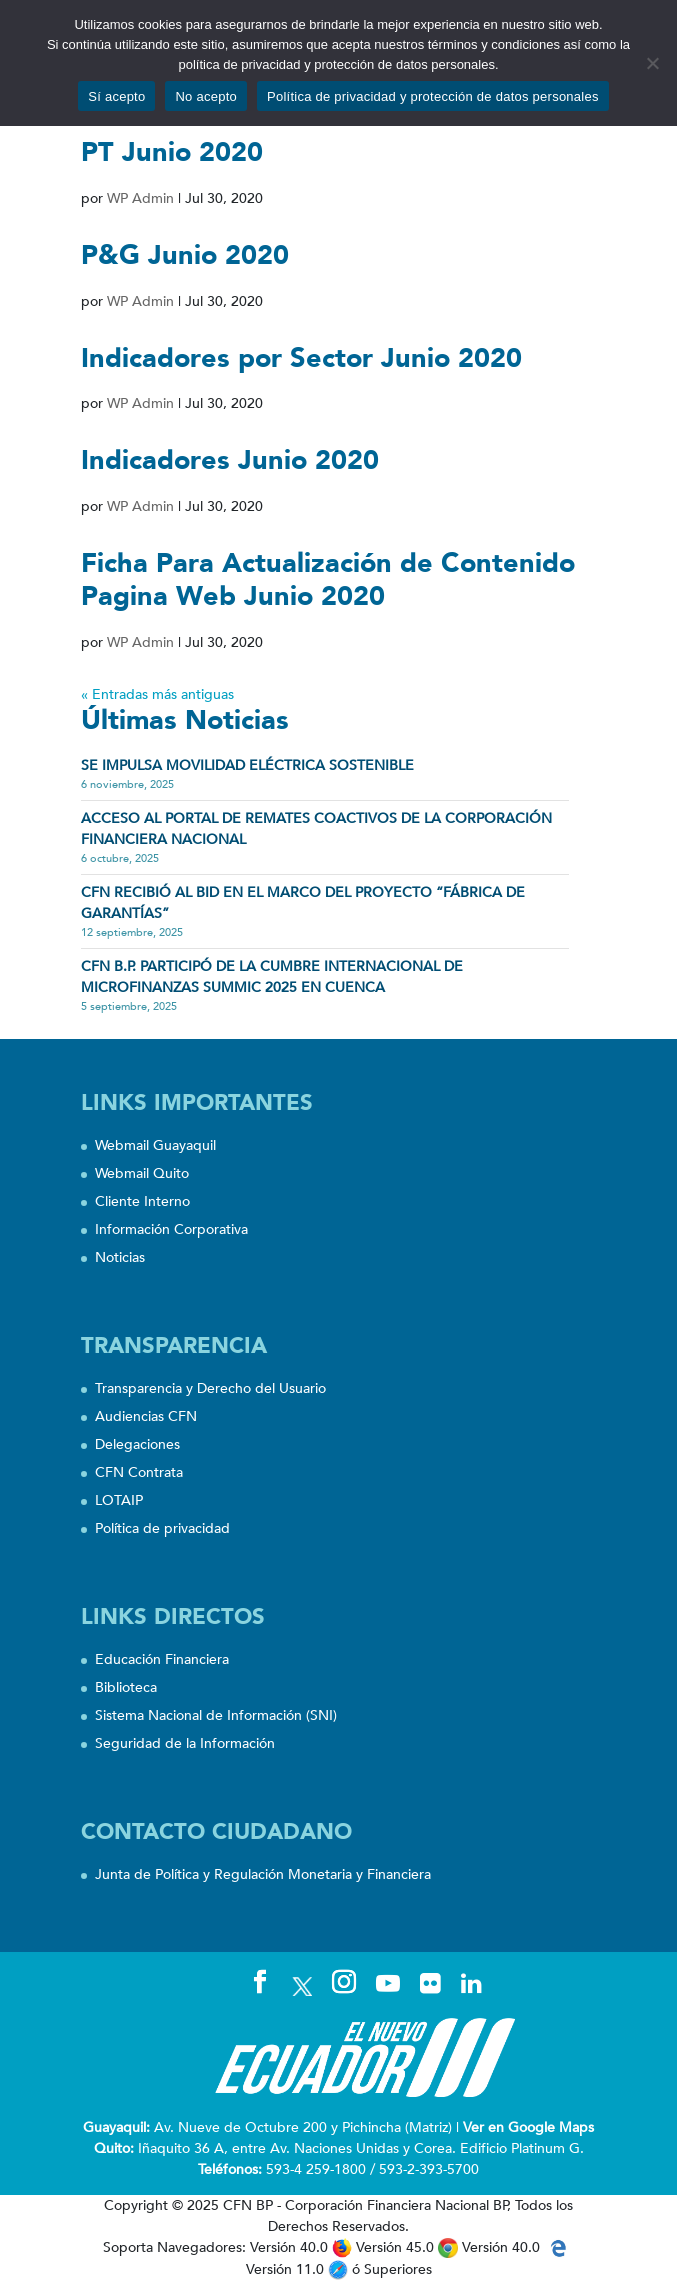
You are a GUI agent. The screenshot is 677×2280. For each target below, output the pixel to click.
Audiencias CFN (146, 1416)
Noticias (120, 1257)
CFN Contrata (139, 1472)
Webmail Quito (142, 1173)
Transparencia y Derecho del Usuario (210, 1388)
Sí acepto (116, 96)
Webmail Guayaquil (155, 1145)
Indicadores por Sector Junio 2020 (301, 358)
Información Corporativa (171, 1229)
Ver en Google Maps (528, 2127)
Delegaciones (137, 1444)
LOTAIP (119, 1500)
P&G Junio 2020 (185, 255)
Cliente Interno (142, 1201)
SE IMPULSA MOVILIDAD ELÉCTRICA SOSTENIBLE (247, 765)
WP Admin (140, 198)
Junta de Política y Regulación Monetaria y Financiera (263, 1874)
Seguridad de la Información (185, 1743)
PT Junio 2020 (172, 152)
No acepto (206, 96)
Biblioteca (126, 1687)
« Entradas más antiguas (157, 694)
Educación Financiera (162, 1659)
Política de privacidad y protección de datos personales (433, 96)
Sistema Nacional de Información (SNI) (216, 1715)
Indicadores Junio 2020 (230, 460)
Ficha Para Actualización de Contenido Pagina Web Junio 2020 (328, 580)
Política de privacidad (162, 1528)
